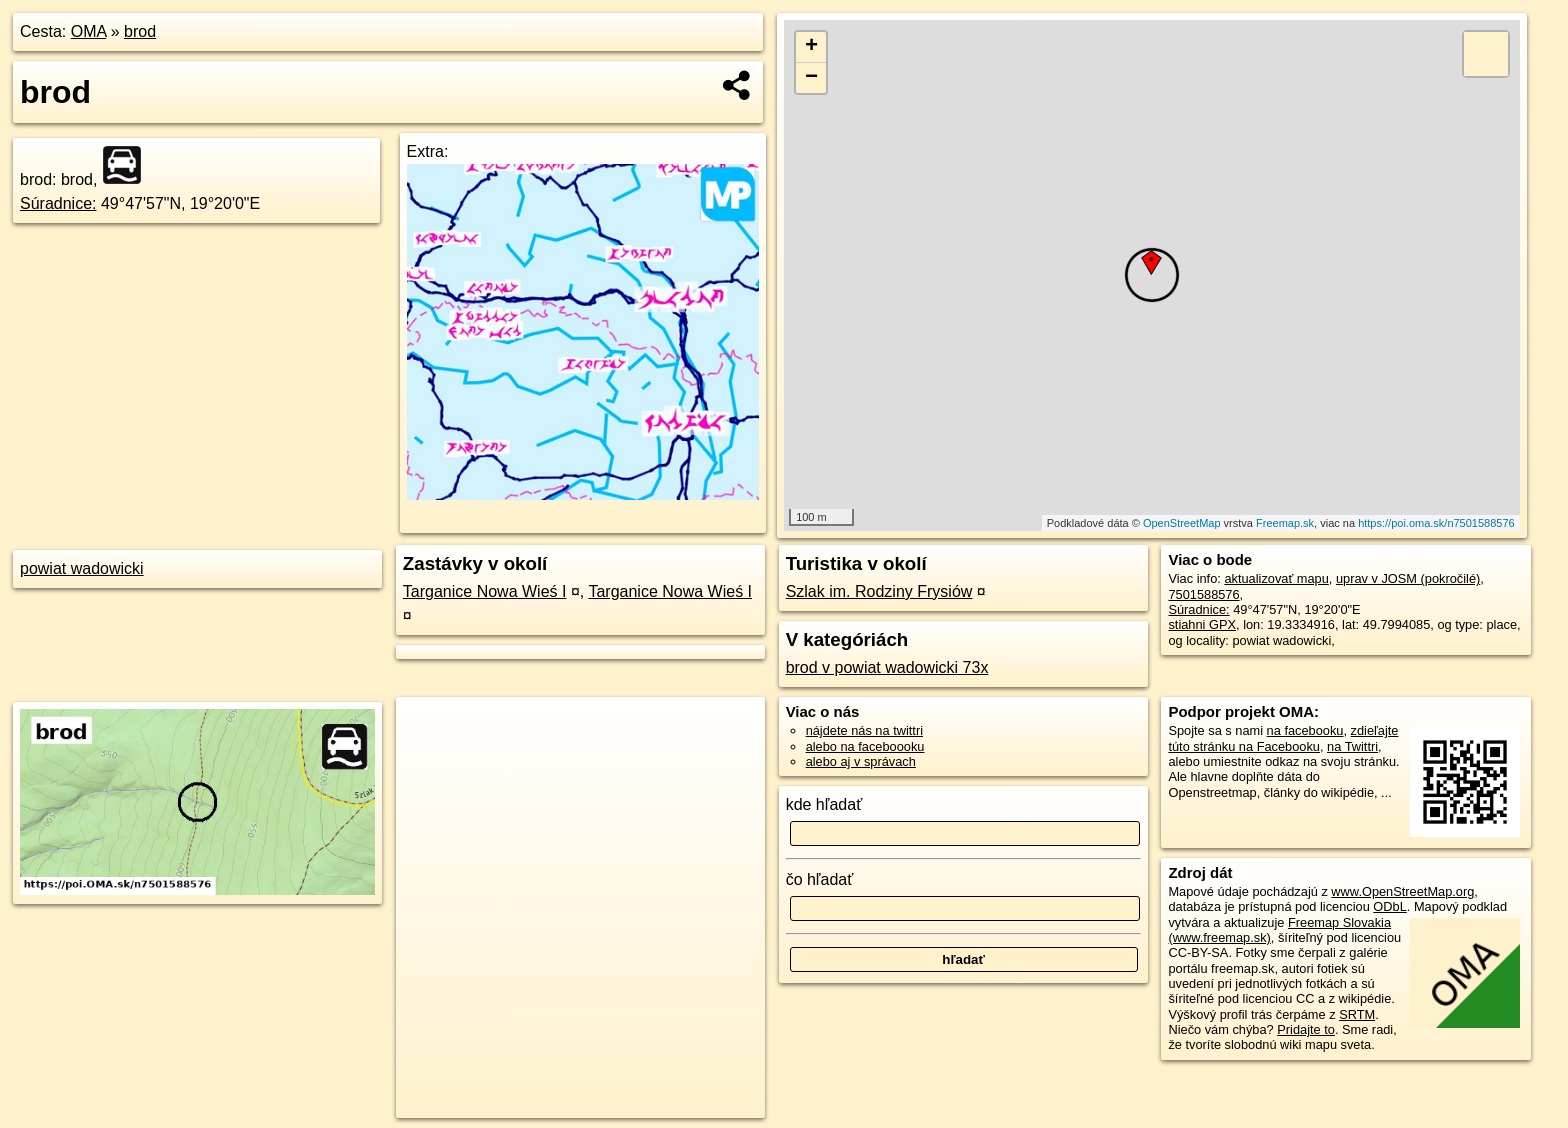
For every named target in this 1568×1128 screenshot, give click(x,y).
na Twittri (1352, 746)
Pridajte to (1306, 1029)
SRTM (1357, 1014)
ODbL (1389, 906)
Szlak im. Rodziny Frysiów (879, 591)
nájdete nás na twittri (864, 730)
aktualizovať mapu (1276, 578)
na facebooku (1305, 730)
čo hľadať (820, 879)
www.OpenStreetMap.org (1402, 891)
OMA (89, 31)
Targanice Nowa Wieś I (485, 591)
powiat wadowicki (82, 568)
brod (140, 31)
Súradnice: (58, 203)
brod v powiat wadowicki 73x (887, 667)
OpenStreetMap (1182, 523)
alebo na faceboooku (865, 746)
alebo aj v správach (861, 761)
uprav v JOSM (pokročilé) (1408, 578)
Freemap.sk (1285, 523)
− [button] (811, 78)
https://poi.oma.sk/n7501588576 (1436, 523)
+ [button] (811, 47)
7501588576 (1203, 594)
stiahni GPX (1202, 624)
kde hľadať (824, 804)
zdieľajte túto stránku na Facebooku (1283, 738)
